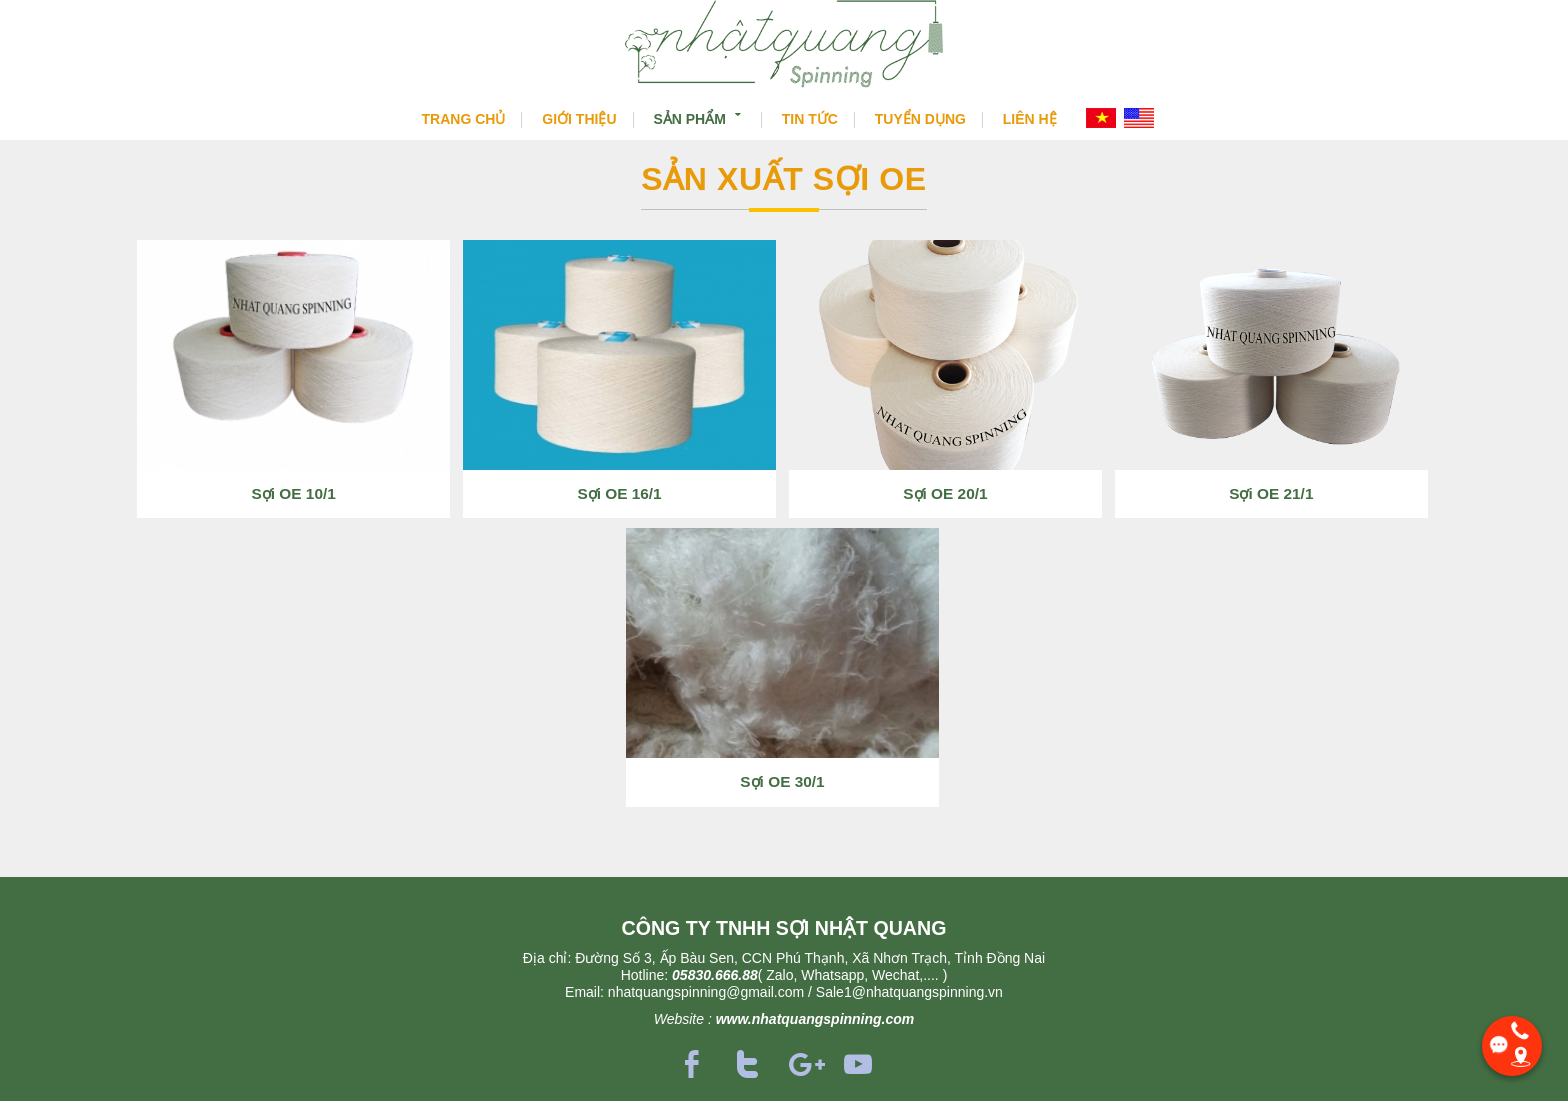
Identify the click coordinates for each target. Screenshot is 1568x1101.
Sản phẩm (698, 117)
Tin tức (810, 119)
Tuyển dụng (920, 119)
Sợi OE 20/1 (945, 493)
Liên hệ (1030, 119)
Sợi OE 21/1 (1271, 493)
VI (1101, 118)
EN (1139, 118)
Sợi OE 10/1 (294, 493)
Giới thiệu (579, 119)
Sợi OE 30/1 (782, 781)
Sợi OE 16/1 (619, 493)
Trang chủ (464, 119)
